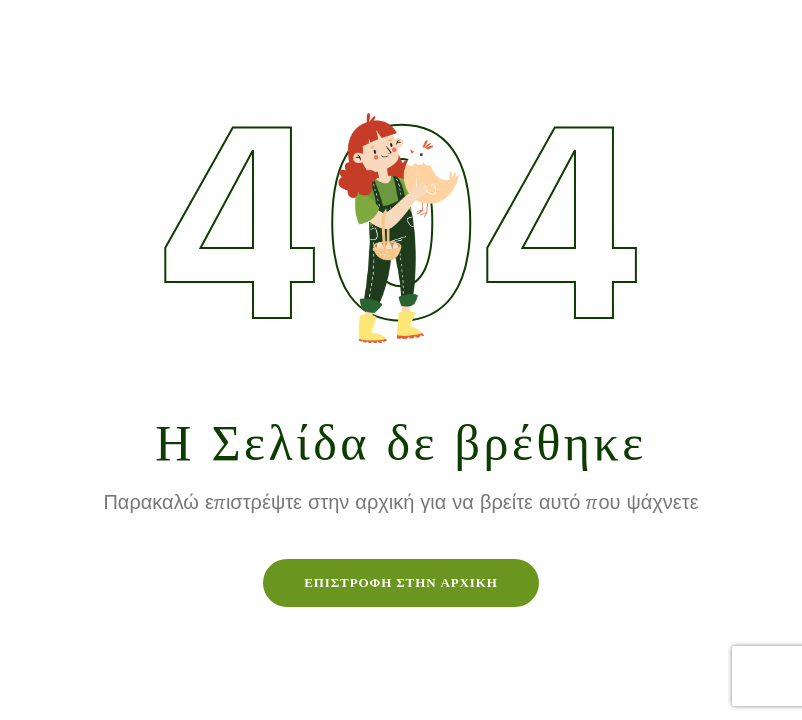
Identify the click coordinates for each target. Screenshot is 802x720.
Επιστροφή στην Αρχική (401, 582)
